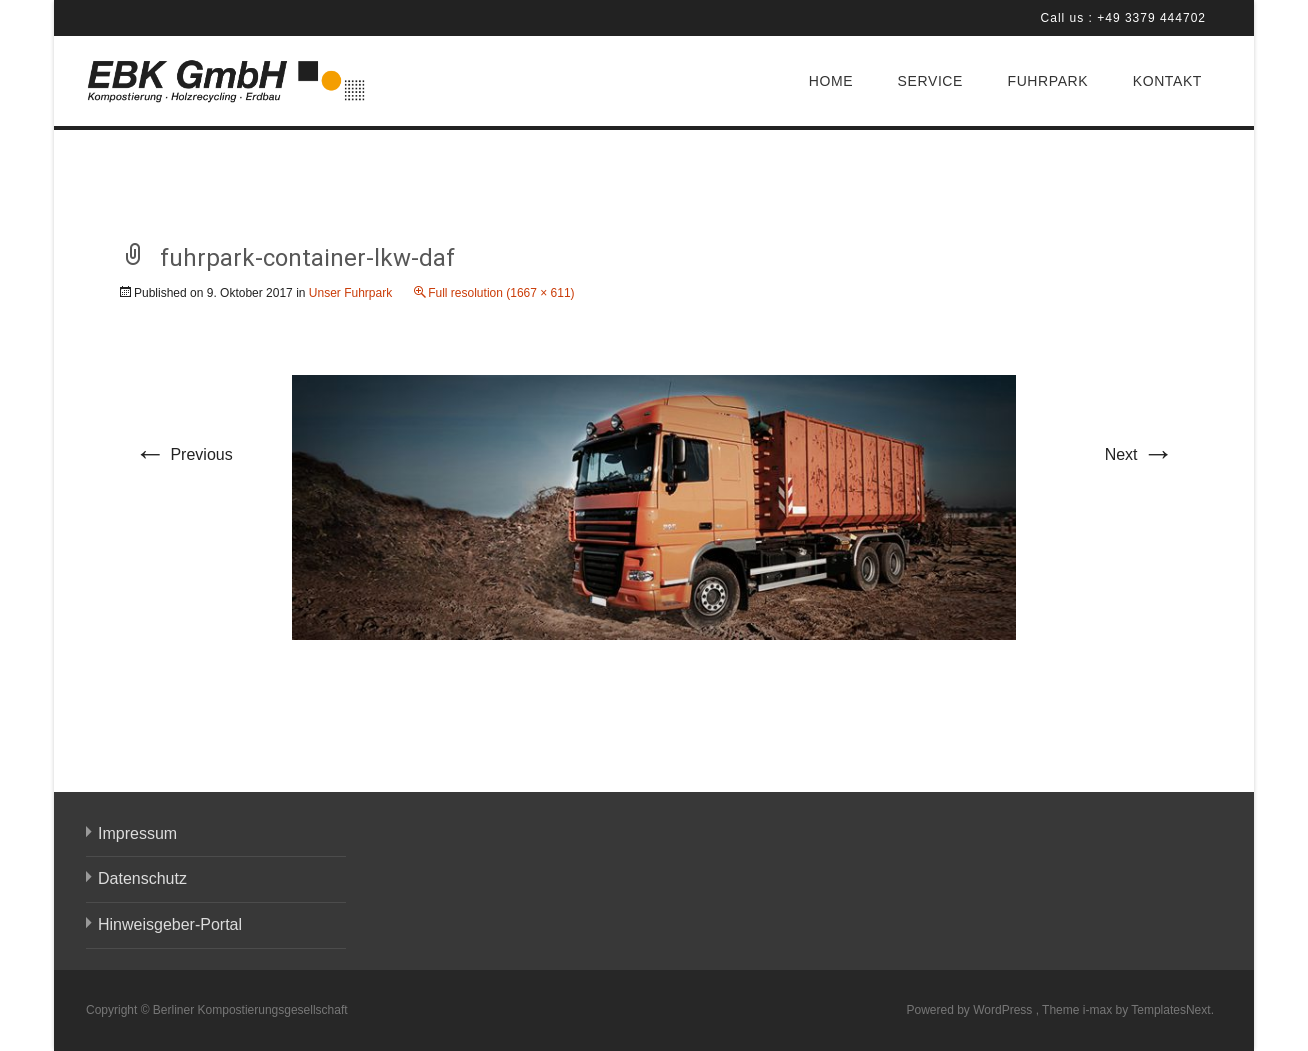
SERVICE (930, 81)
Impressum (137, 833)
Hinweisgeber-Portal (170, 924)
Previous (183, 454)
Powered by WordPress (970, 1010)
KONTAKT (1167, 81)
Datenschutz (142, 878)
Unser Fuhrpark (350, 293)
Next (1139, 454)
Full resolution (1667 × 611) (501, 293)
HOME (831, 81)
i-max (1099, 1010)
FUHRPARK (1047, 81)
